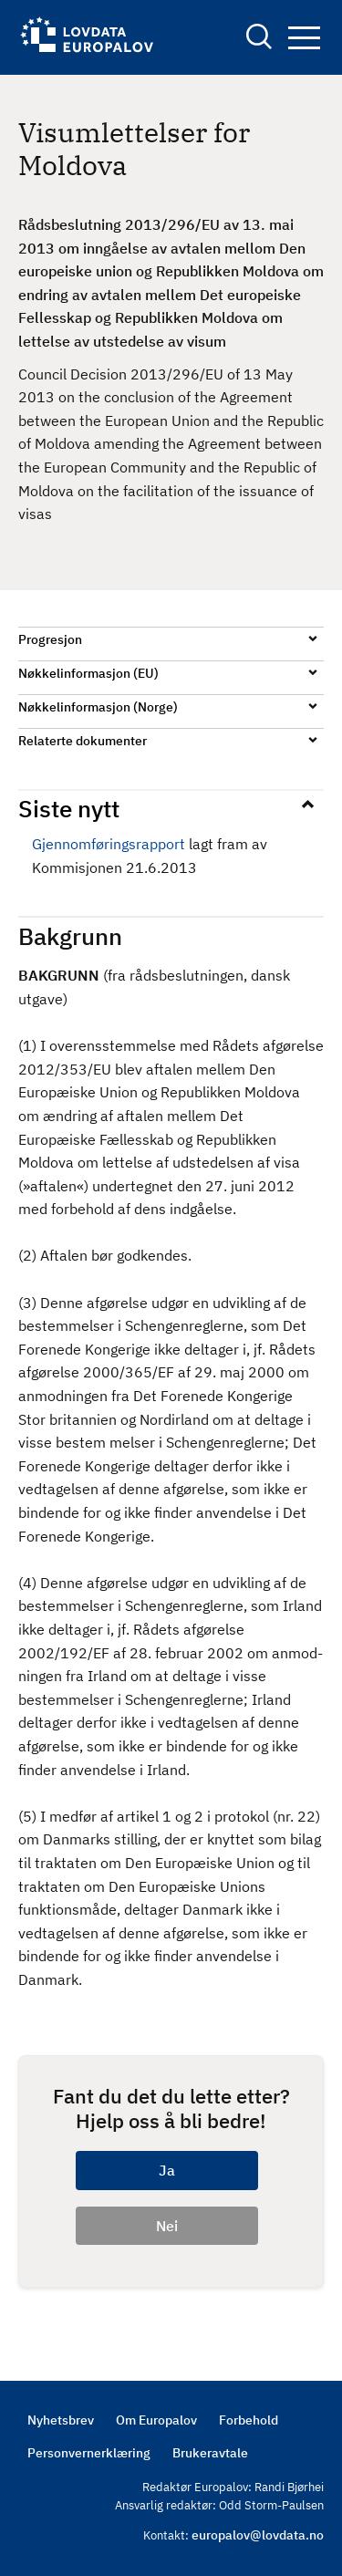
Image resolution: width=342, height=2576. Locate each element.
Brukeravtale (210, 2453)
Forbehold (248, 2420)
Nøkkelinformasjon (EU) (88, 673)
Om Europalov (156, 2420)
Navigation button (304, 37)
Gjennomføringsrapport (108, 844)
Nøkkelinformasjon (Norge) (98, 707)
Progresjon (50, 639)
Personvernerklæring (88, 2453)
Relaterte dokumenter (82, 740)
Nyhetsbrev (60, 2420)
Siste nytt (68, 808)
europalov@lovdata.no (258, 2535)
